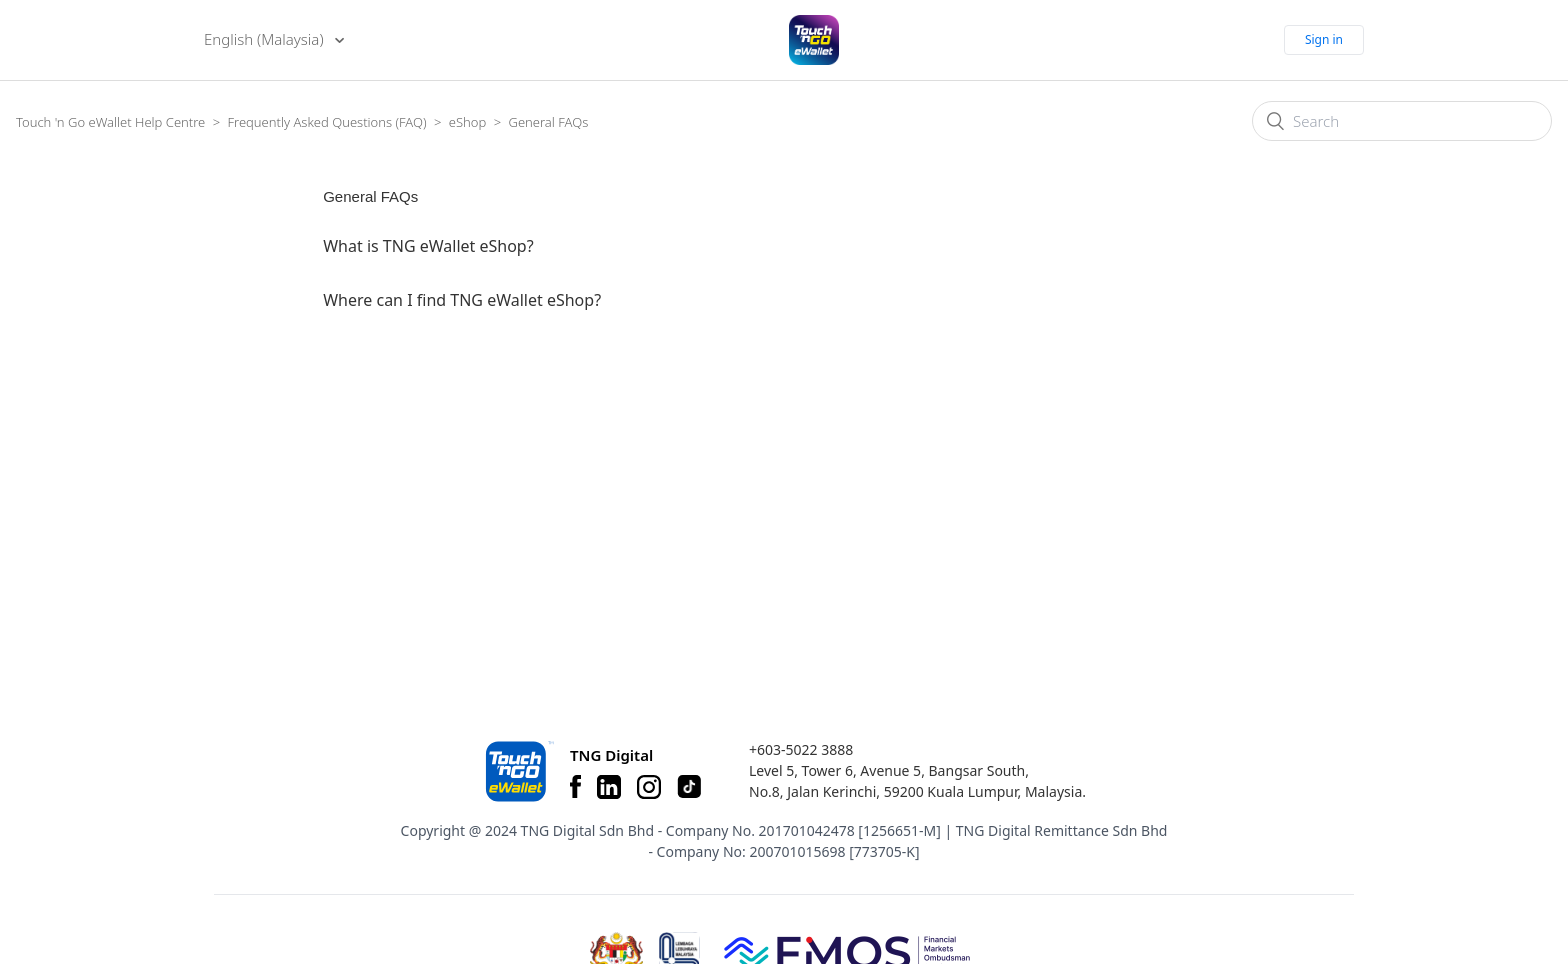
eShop (467, 122)
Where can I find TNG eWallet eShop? (462, 300)
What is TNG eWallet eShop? (428, 246)
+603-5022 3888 (801, 749)
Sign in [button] (1324, 39)
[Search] (1402, 121)
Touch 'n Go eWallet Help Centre (110, 122)
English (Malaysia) (265, 39)
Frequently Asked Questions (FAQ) (326, 122)
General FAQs (549, 122)
